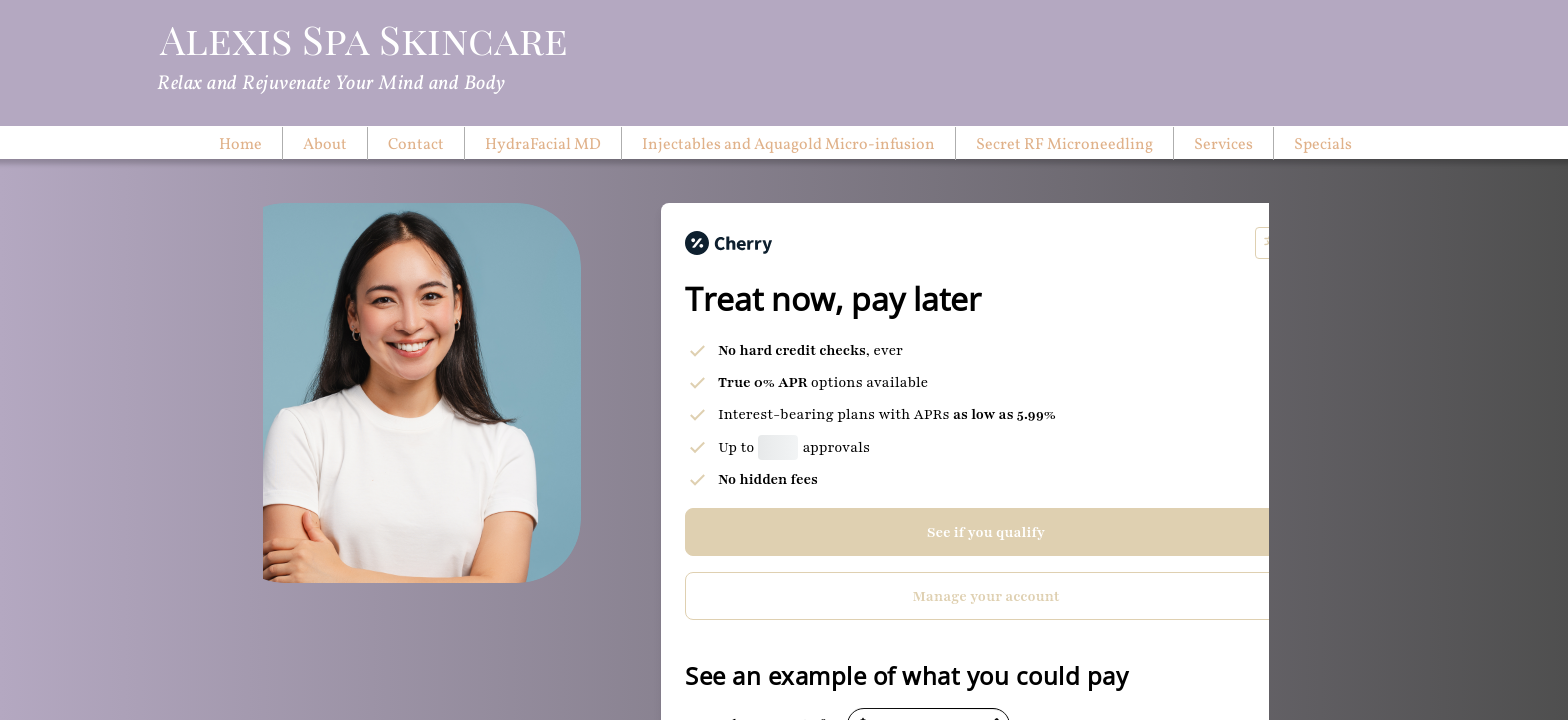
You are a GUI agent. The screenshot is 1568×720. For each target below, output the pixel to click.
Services (1223, 145)
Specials (1323, 145)
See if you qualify (986, 532)
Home (240, 145)
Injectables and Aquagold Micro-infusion (788, 145)
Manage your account (986, 596)
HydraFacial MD (543, 145)
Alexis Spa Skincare (364, 38)
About (325, 145)
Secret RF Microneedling (1064, 145)
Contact (416, 145)
